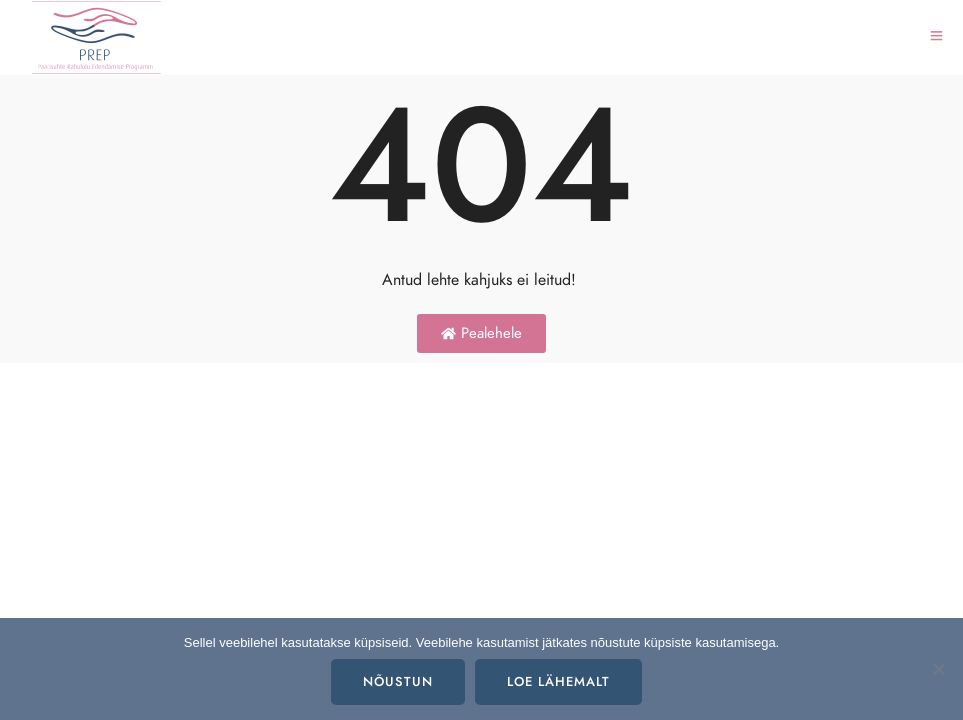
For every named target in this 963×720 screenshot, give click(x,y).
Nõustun (398, 682)
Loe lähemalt (558, 682)
